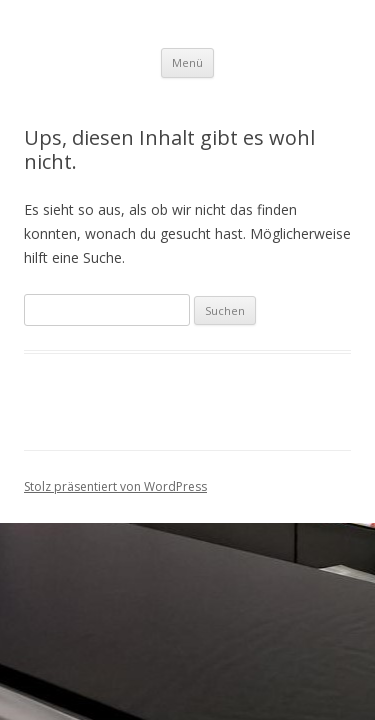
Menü (187, 62)
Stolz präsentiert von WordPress (115, 486)
